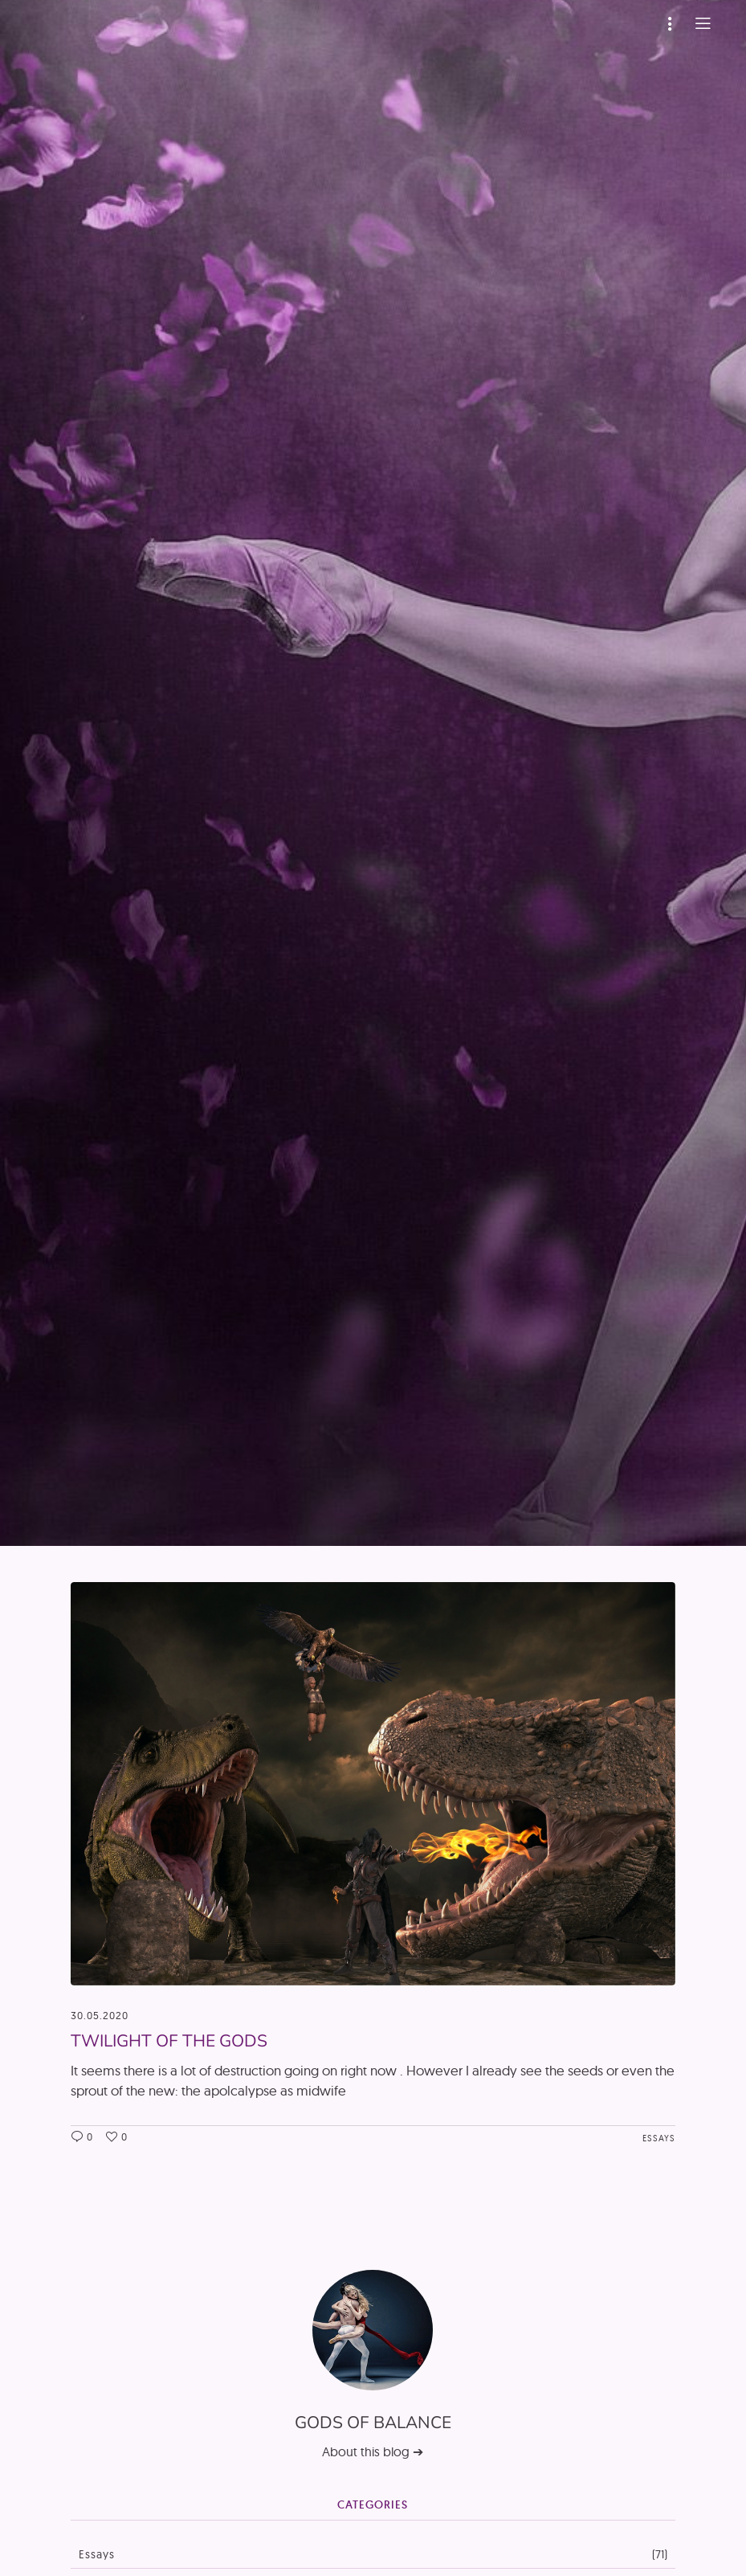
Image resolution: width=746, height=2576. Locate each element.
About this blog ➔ (372, 2451)
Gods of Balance (373, 2422)
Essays (658, 2138)
